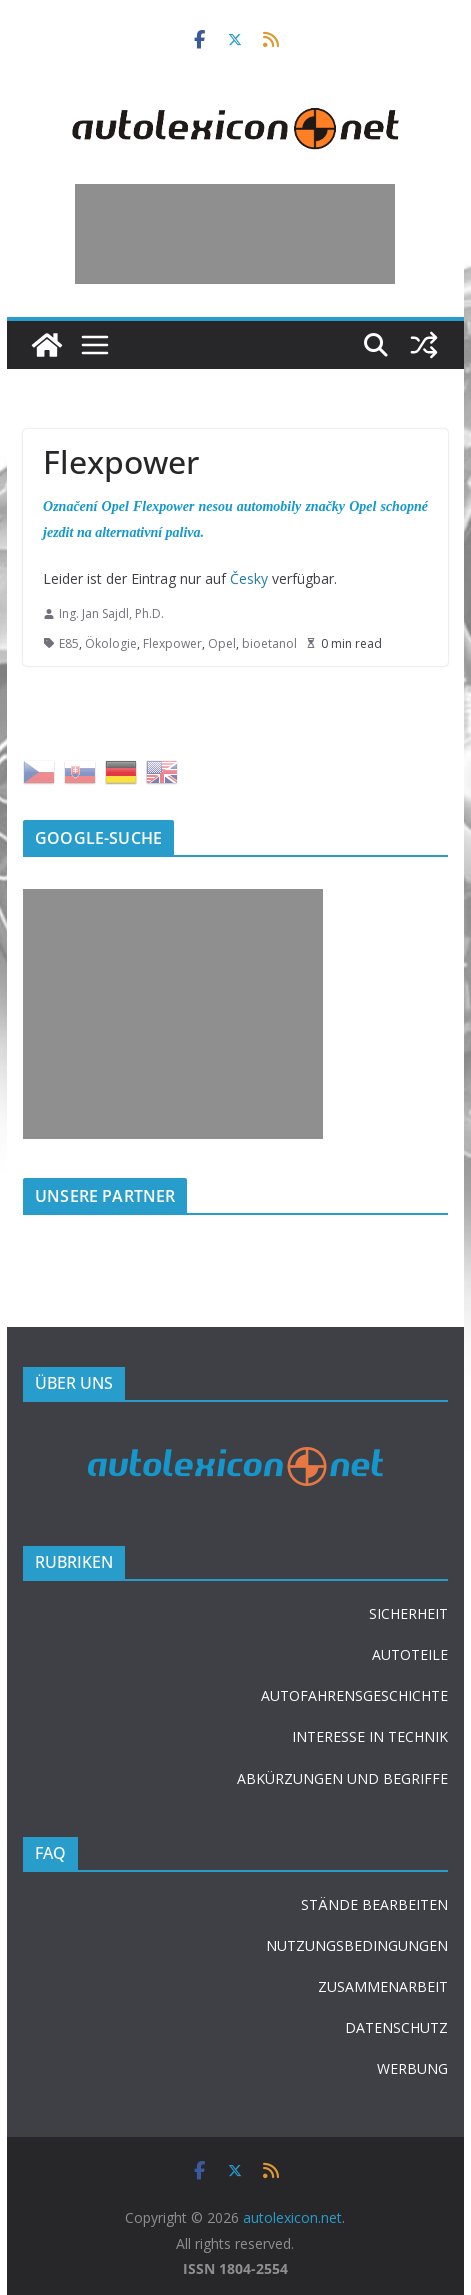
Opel (222, 643)
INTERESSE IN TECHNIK (370, 1736)
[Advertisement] (235, 234)
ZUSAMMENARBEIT (383, 1986)
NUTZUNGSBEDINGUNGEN (357, 1945)
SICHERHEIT (408, 1613)
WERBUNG (412, 2068)
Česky (249, 578)
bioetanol (269, 643)
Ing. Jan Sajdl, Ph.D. (111, 613)
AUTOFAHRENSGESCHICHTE (354, 1695)
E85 (69, 643)
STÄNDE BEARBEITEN (374, 1904)
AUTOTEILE (410, 1654)
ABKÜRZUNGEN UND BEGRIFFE (342, 1778)
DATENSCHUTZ (396, 2027)
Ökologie (111, 643)
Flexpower (172, 643)
